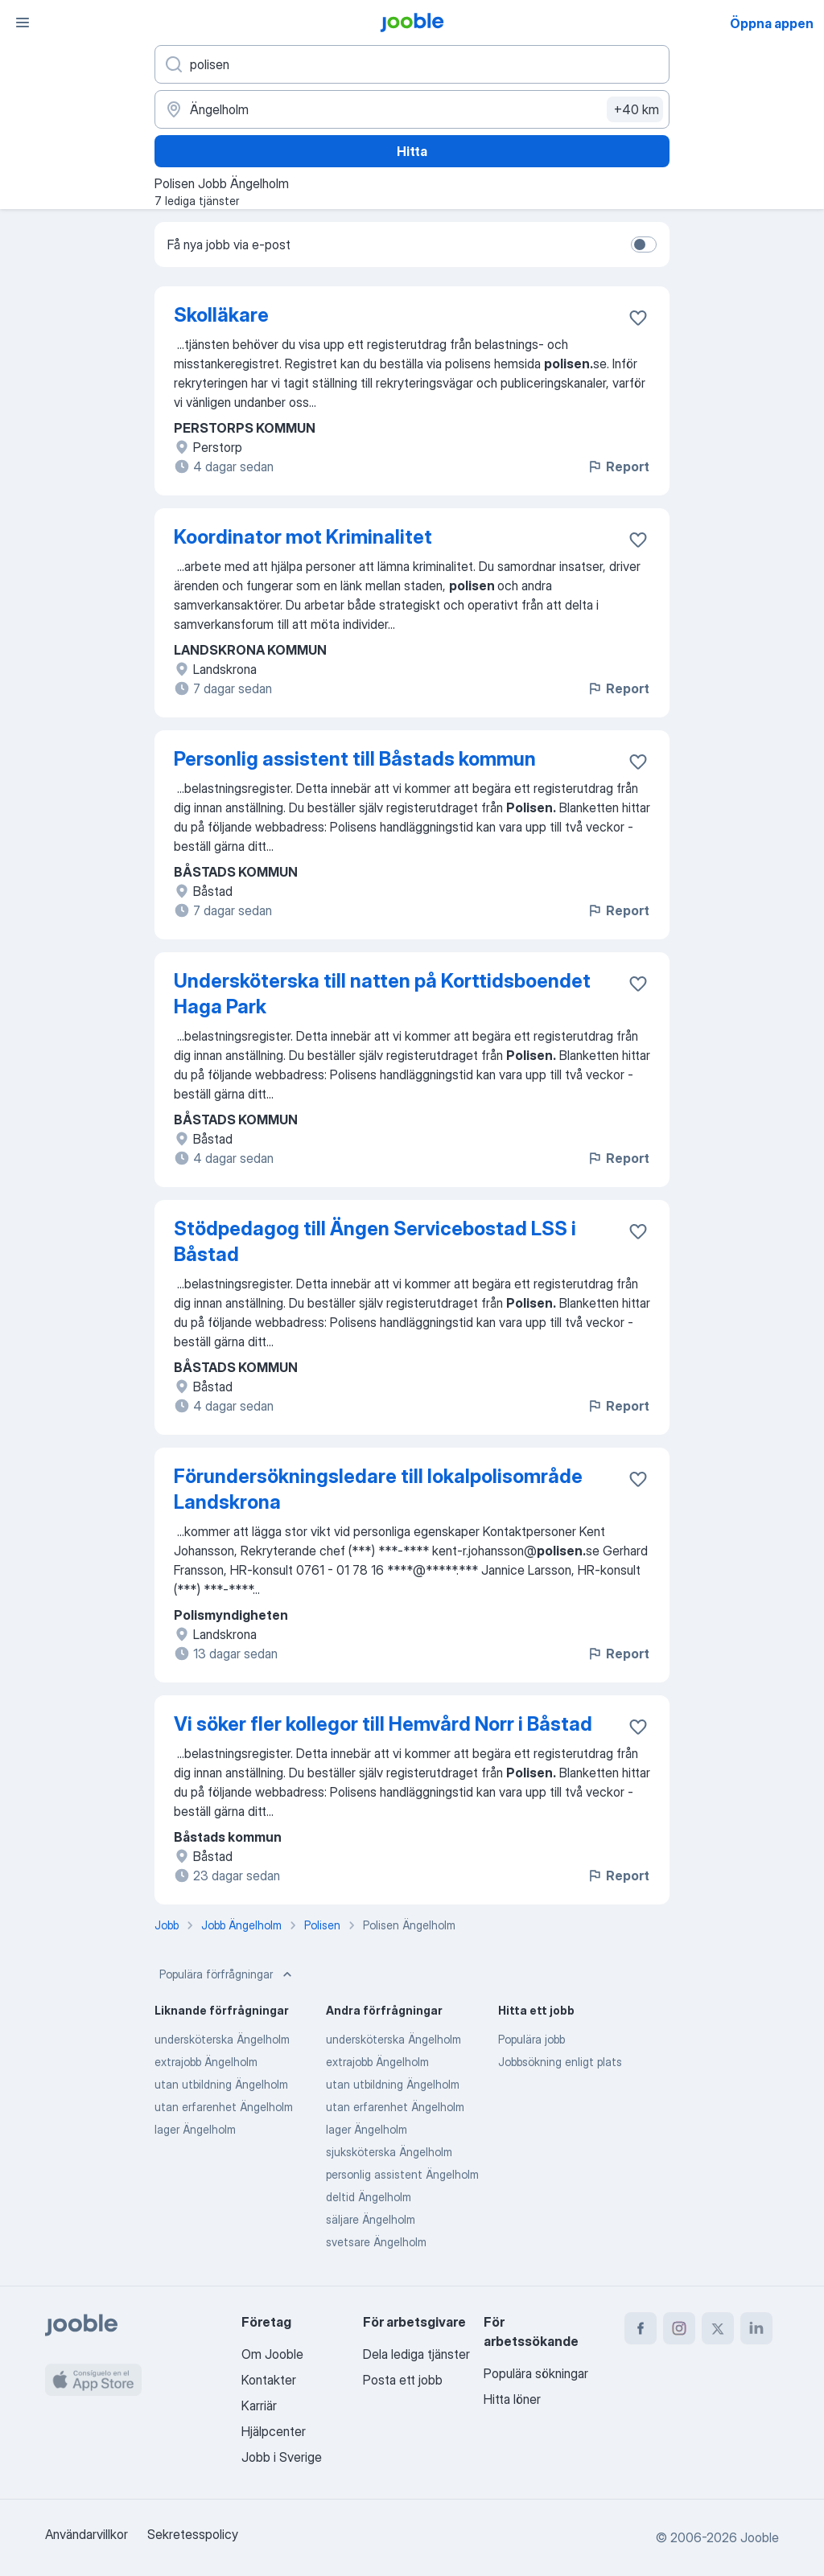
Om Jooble (272, 2354)
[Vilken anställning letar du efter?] (412, 64)
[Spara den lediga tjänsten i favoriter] (638, 318)
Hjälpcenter (273, 2431)
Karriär (259, 2405)
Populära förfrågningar (227, 1974)
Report (618, 466)
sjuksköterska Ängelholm (389, 2152)
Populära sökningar (536, 2373)
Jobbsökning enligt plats (560, 2062)
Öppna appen (772, 23)
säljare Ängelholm (370, 2219)
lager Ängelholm (195, 2129)
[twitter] (718, 2328)
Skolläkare (221, 315)
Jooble (759, 2537)
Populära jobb (531, 2039)
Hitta (412, 151)
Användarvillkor (86, 2534)
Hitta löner (512, 2399)
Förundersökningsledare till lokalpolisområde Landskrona (378, 1489)
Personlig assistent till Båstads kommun (355, 758)
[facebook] (640, 2328)
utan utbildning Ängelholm (221, 2084)
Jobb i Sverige (281, 2457)
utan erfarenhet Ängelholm (223, 2107)
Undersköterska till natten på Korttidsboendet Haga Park (382, 993)
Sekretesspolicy (192, 2534)
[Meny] (22, 22)
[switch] (644, 244)
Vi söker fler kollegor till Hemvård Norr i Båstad (383, 1724)
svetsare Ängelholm (376, 2242)
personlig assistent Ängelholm (402, 2174)
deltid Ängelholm (368, 2197)
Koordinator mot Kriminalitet (303, 536)
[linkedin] (756, 2328)
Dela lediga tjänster (416, 2354)
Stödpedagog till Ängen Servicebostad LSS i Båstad (375, 1241)
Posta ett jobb (403, 2380)
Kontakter (268, 2380)
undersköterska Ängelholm (222, 2039)
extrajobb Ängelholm (206, 2062)
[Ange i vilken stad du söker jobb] (412, 109)
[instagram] (679, 2328)
